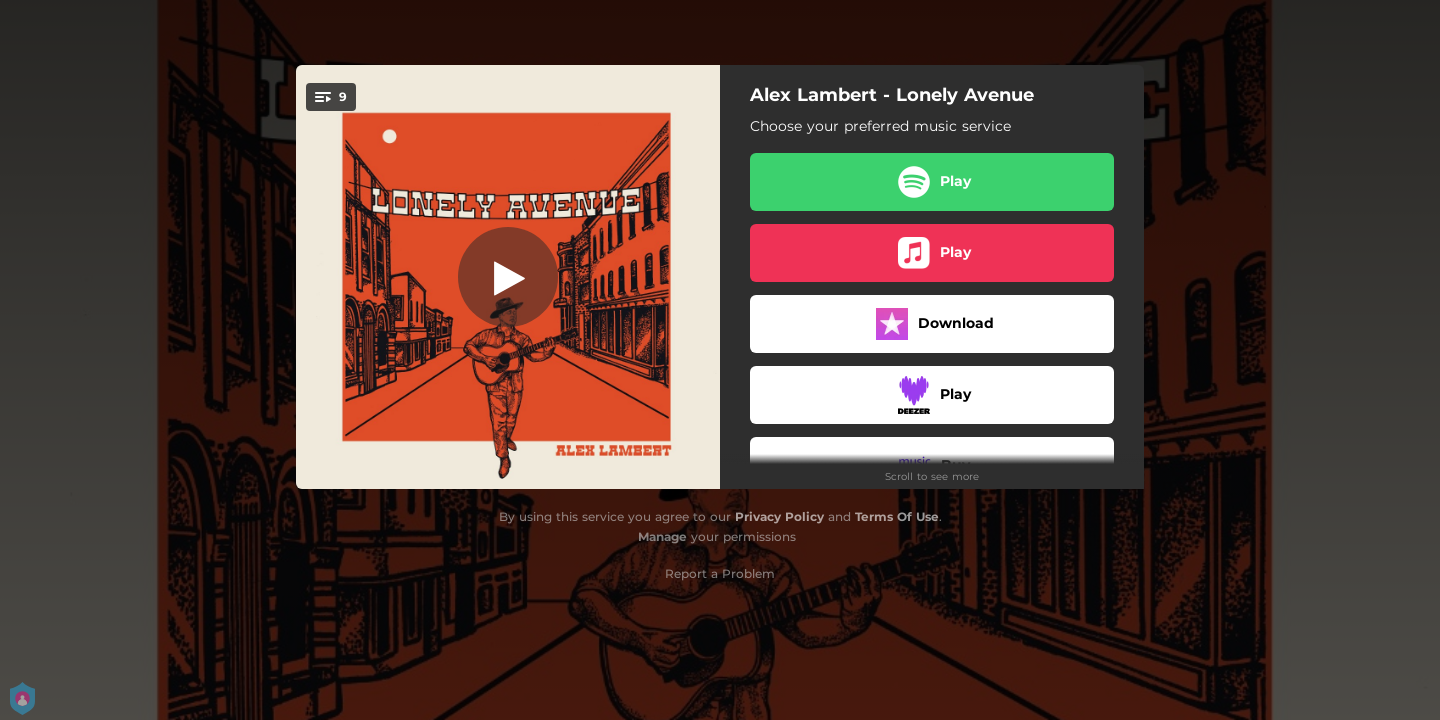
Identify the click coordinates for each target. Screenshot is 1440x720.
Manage (662, 536)
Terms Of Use (897, 516)
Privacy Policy (779, 516)
